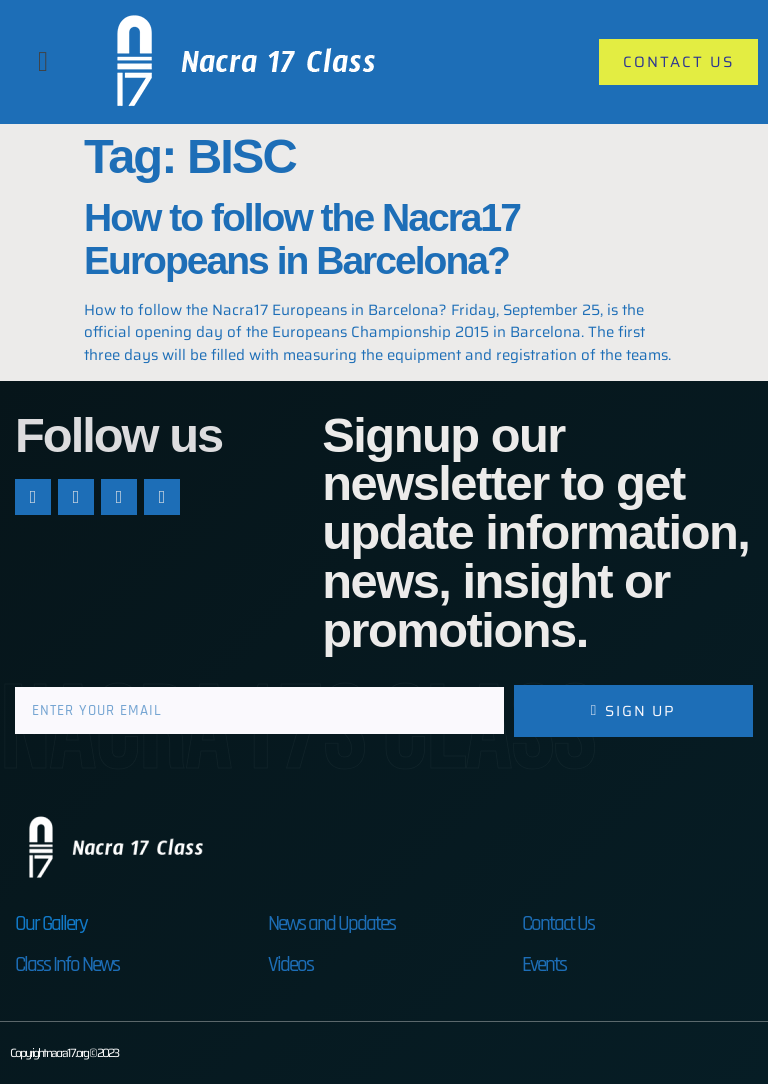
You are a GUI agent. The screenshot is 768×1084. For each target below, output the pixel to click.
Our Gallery (51, 923)
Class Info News (67, 964)
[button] (43, 62)
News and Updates (331, 923)
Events (544, 964)
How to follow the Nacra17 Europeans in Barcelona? (302, 239)
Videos (290, 964)
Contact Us (558, 923)
